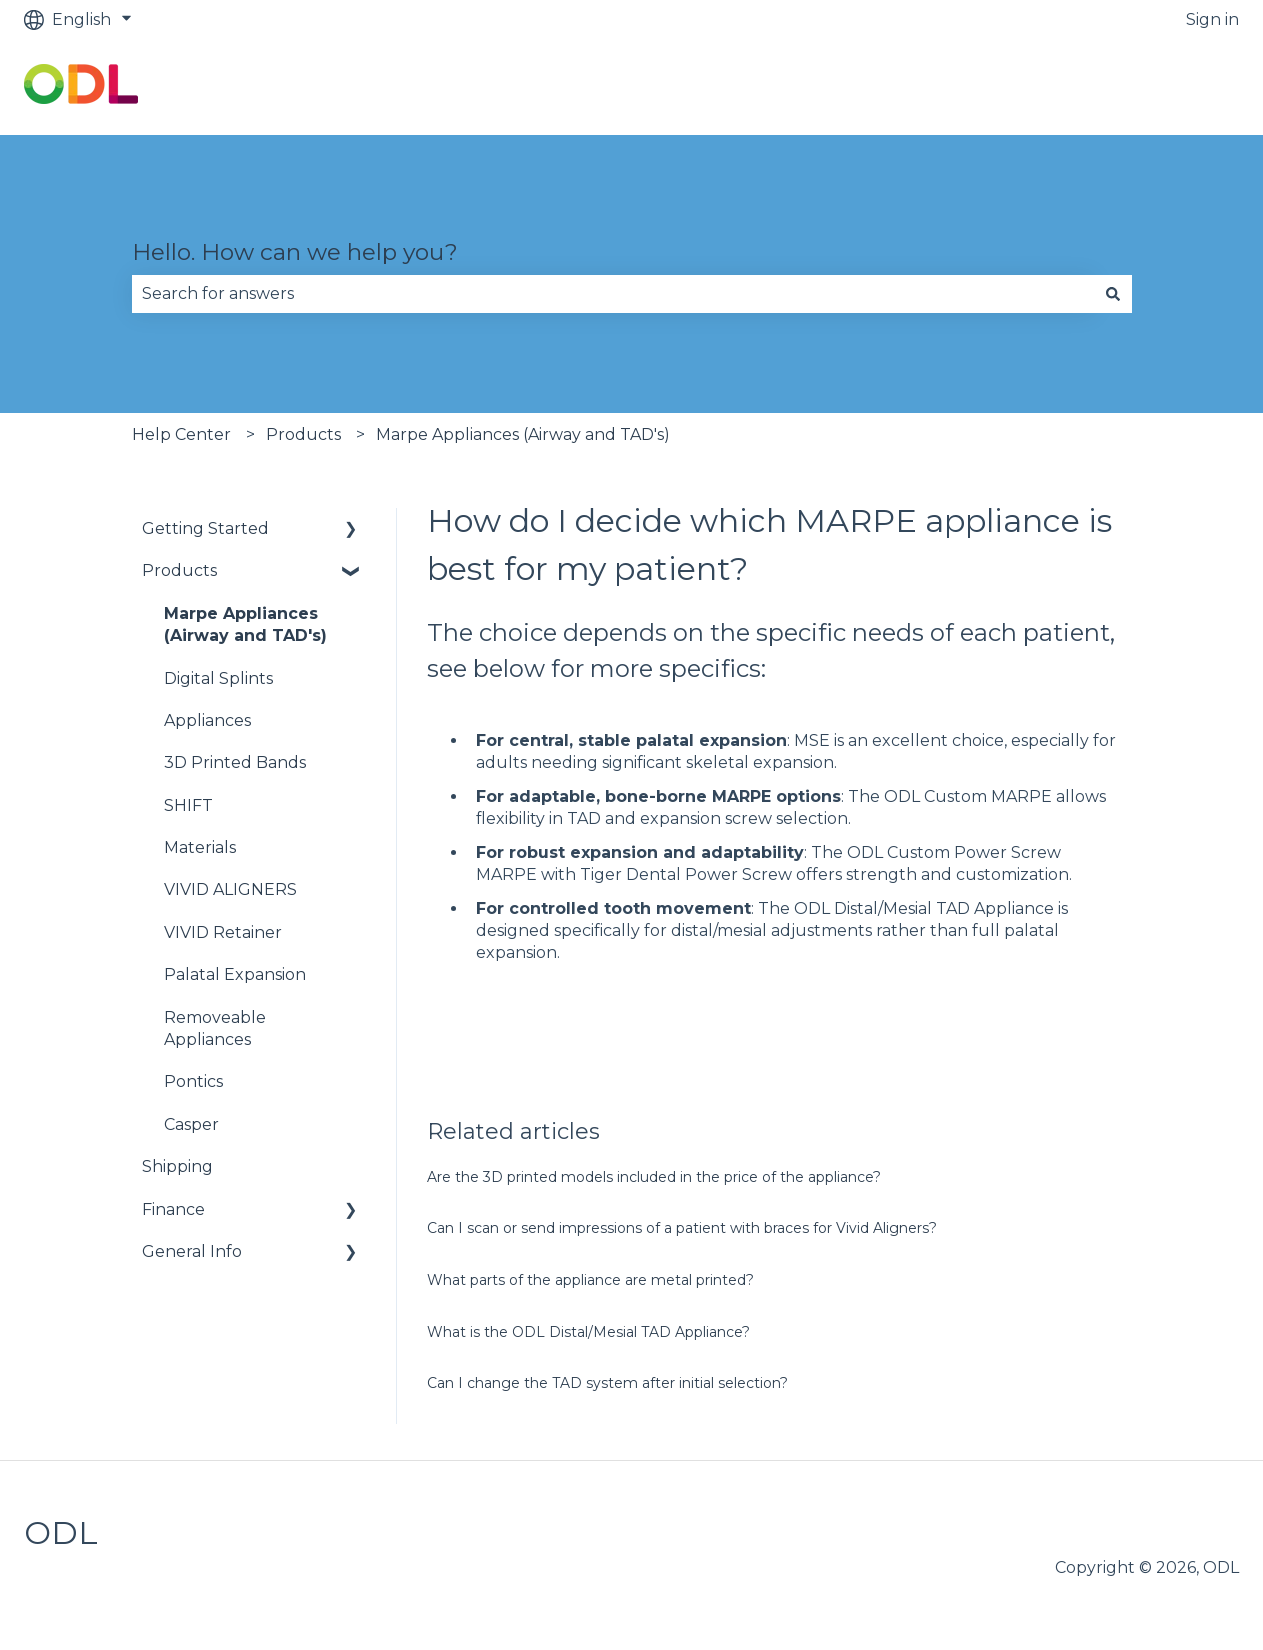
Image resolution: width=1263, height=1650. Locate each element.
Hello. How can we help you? (295, 252)
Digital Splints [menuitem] (218, 678)
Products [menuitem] (179, 570)
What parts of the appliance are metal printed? (590, 1280)
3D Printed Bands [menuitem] (235, 762)
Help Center (181, 434)
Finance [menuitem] (173, 1209)
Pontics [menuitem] (193, 1081)
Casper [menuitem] (191, 1124)
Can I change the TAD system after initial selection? (607, 1383)
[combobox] (613, 294)
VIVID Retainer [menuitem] (223, 932)
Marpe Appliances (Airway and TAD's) (523, 434)
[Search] (1113, 294)
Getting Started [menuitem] (205, 528)
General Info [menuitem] (192, 1251)
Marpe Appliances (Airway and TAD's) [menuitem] (245, 624)
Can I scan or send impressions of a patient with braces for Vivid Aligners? (682, 1228)
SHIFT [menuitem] (188, 805)
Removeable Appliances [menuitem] (215, 1028)
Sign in (1212, 19)
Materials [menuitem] (200, 847)
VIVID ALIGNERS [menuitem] (230, 889)
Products (303, 434)
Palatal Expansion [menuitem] (235, 974)
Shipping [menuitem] (177, 1166)
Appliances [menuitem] (207, 720)
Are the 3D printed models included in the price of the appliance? (654, 1177)
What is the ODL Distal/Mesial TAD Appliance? (588, 1332)
